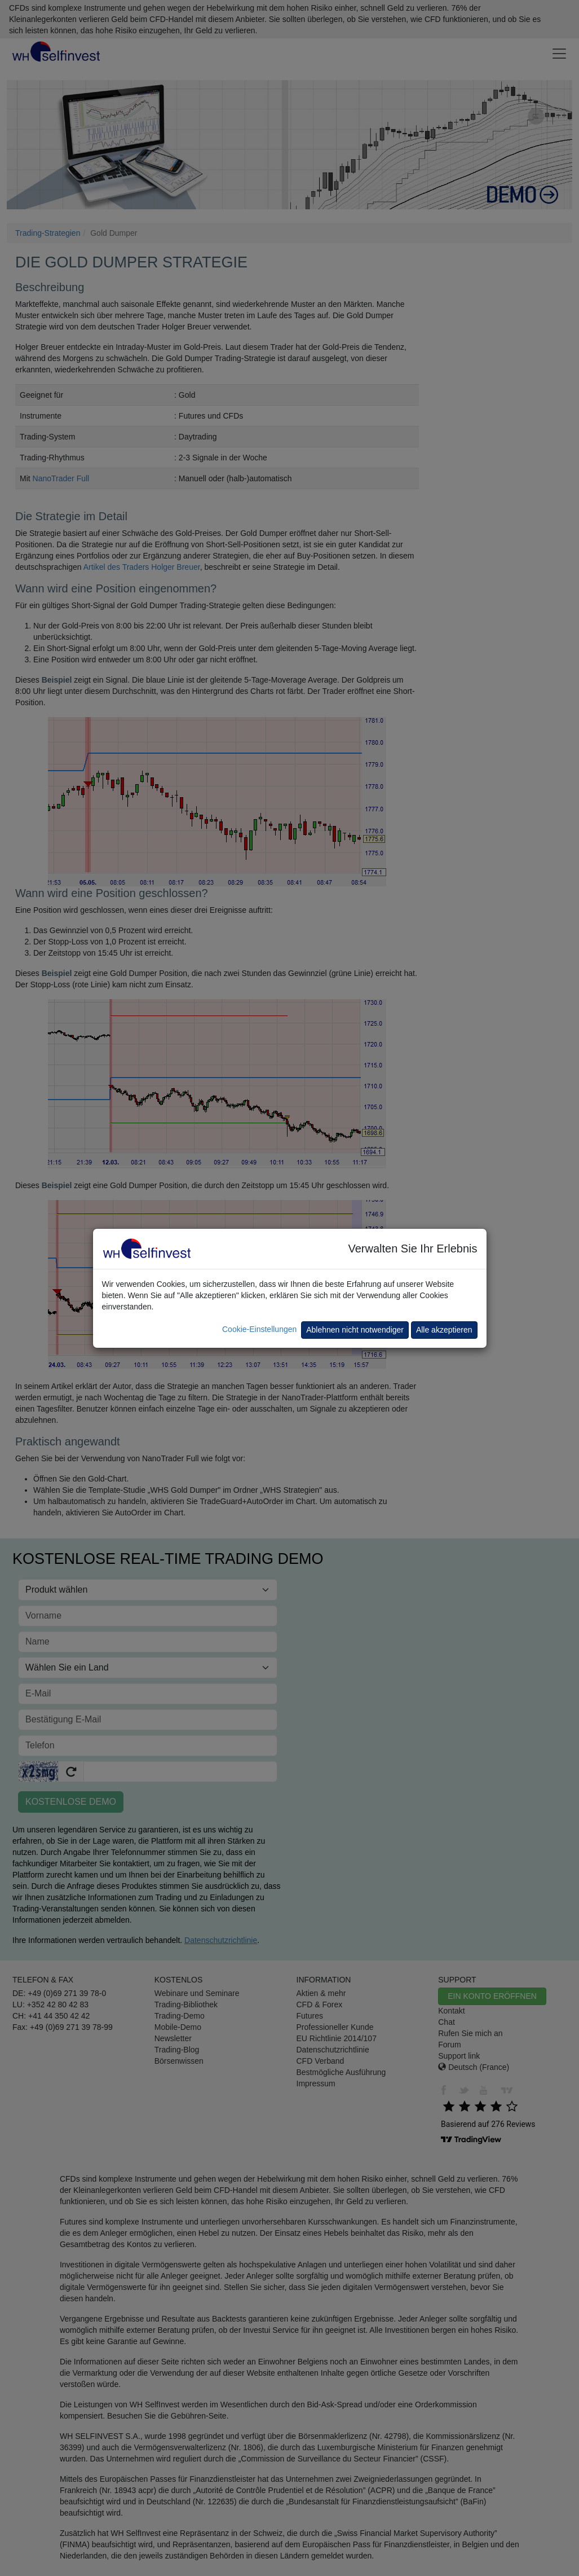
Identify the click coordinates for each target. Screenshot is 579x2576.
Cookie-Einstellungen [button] (259, 1329)
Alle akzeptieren (444, 1329)
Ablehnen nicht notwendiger (355, 1329)
